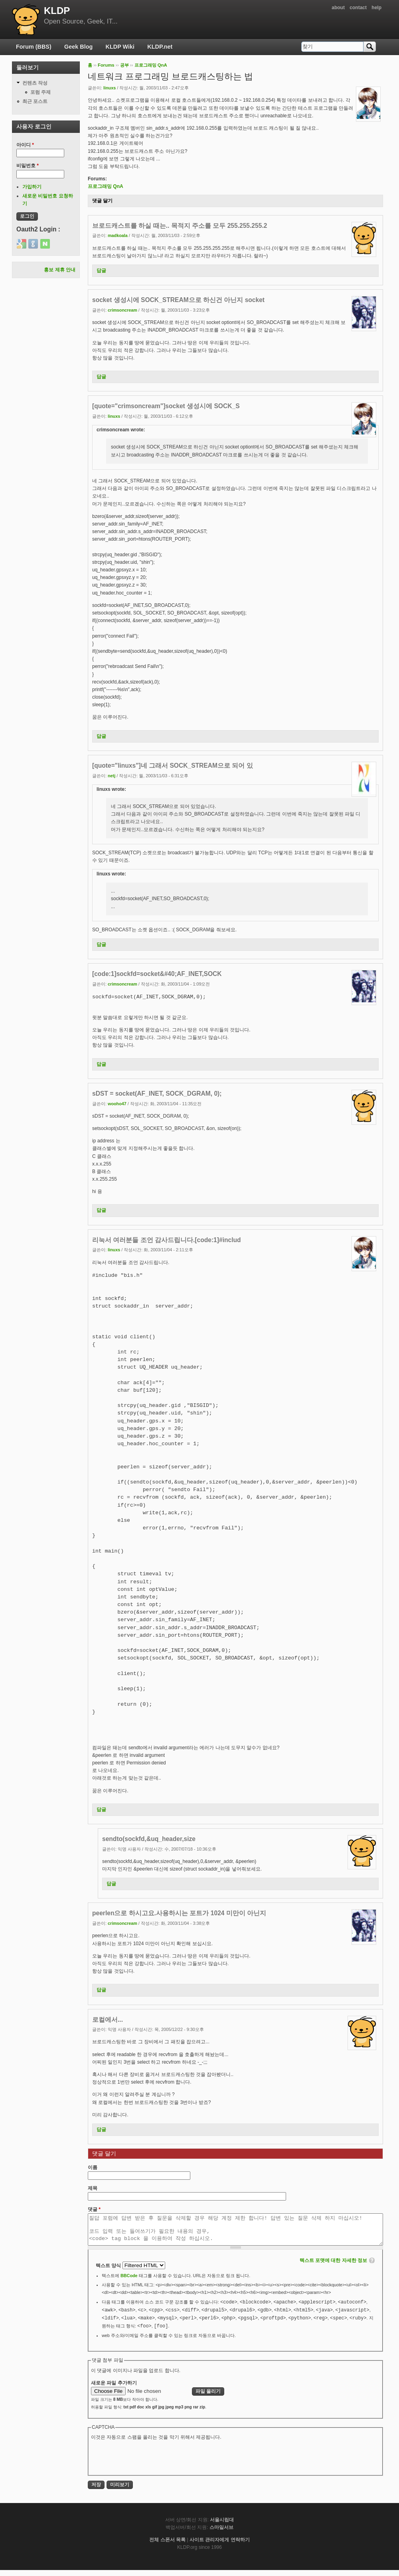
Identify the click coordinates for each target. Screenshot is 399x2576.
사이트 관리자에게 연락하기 (220, 2545)
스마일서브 (221, 2533)
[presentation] (151, 2463)
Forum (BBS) (33, 46)
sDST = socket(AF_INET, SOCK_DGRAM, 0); (157, 1093)
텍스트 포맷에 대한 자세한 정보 (333, 2266)
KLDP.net (159, 46)
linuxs (109, 87)
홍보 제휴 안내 (59, 270)
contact (358, 7)
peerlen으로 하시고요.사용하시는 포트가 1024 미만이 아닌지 (179, 1913)
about (338, 7)
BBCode (129, 2281)
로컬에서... (107, 2019)
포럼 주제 (40, 92)
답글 (101, 270)
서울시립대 (222, 2526)
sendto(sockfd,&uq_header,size (149, 1838)
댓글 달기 (102, 200)
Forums (106, 65)
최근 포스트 (34, 101)
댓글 (94, 2209)
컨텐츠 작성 (34, 83)
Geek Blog (78, 46)
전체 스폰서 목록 (167, 2545)
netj (111, 775)
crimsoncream (122, 310)
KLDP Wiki (120, 46)
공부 (124, 65)
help (376, 7)
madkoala (118, 235)
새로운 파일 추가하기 (114, 2389)
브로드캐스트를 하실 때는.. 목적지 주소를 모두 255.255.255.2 (179, 225)
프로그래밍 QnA (150, 65)
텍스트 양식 (109, 2271)
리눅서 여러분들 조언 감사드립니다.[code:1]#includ (166, 1240)
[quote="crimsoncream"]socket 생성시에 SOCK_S (166, 406)
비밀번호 (27, 165)
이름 (92, 2167)
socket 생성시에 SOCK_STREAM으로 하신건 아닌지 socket (178, 299)
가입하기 (31, 187)
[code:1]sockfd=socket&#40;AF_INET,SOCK (157, 973)
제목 (92, 2188)
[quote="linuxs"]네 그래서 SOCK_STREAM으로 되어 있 (172, 765)
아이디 (25, 145)
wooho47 (117, 1103)
